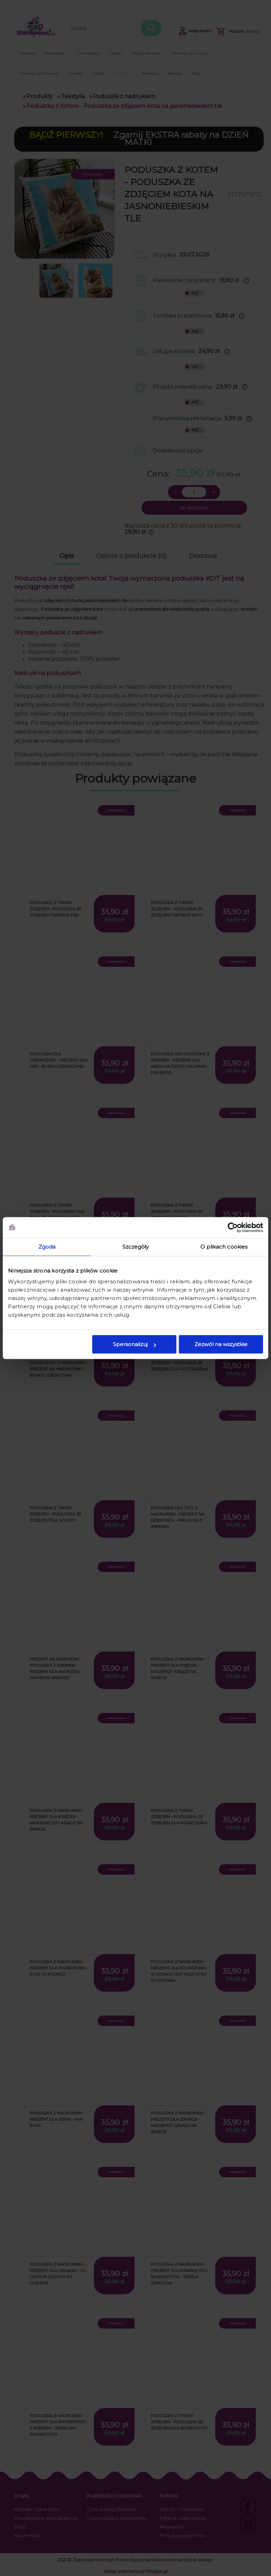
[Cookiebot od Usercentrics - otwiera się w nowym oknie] (232, 1227)
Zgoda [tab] (47, 1246)
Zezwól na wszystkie (220, 1344)
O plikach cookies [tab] (223, 1246)
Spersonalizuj (134, 1344)
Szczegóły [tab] (135, 1246)
